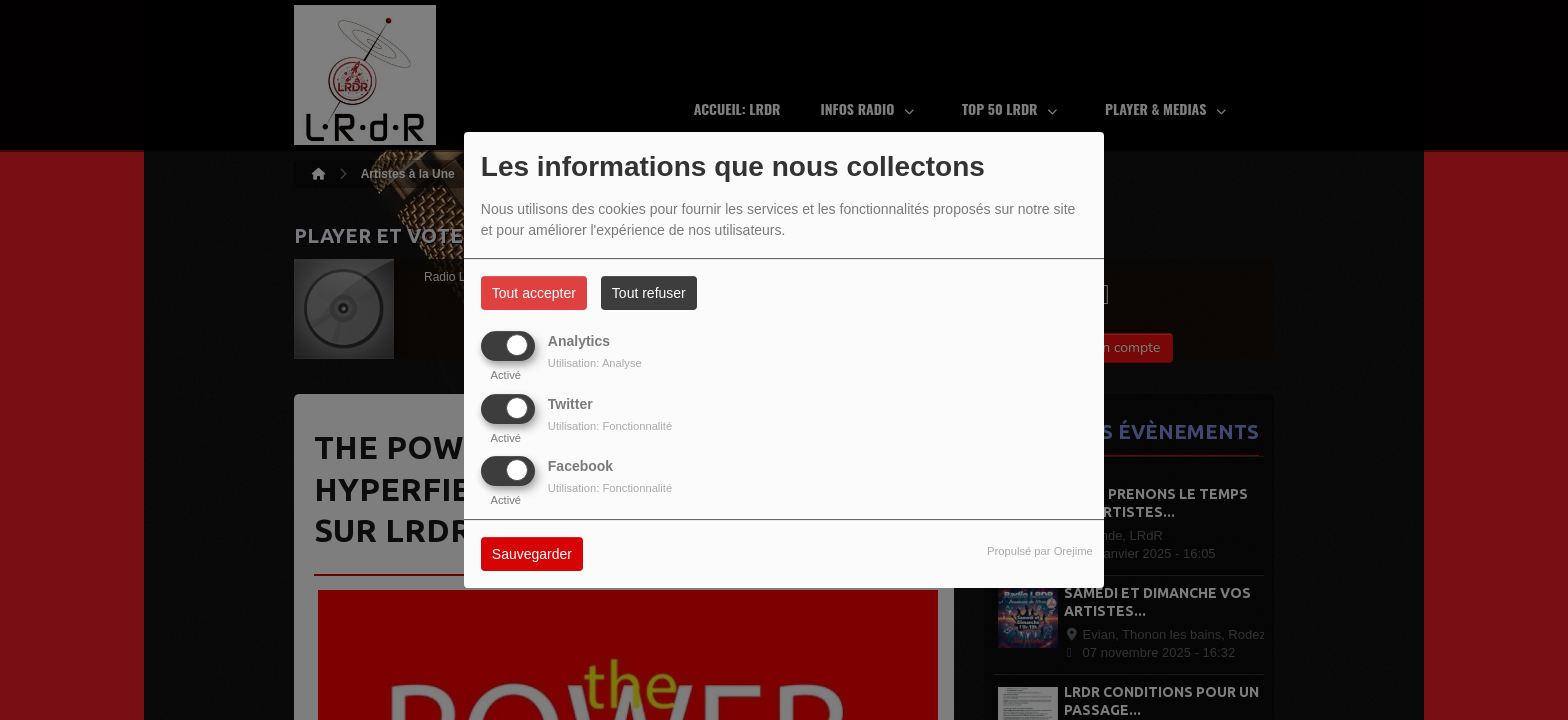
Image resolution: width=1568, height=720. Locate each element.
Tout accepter (534, 293)
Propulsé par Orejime (1040, 551)
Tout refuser (649, 293)
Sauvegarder (532, 554)
